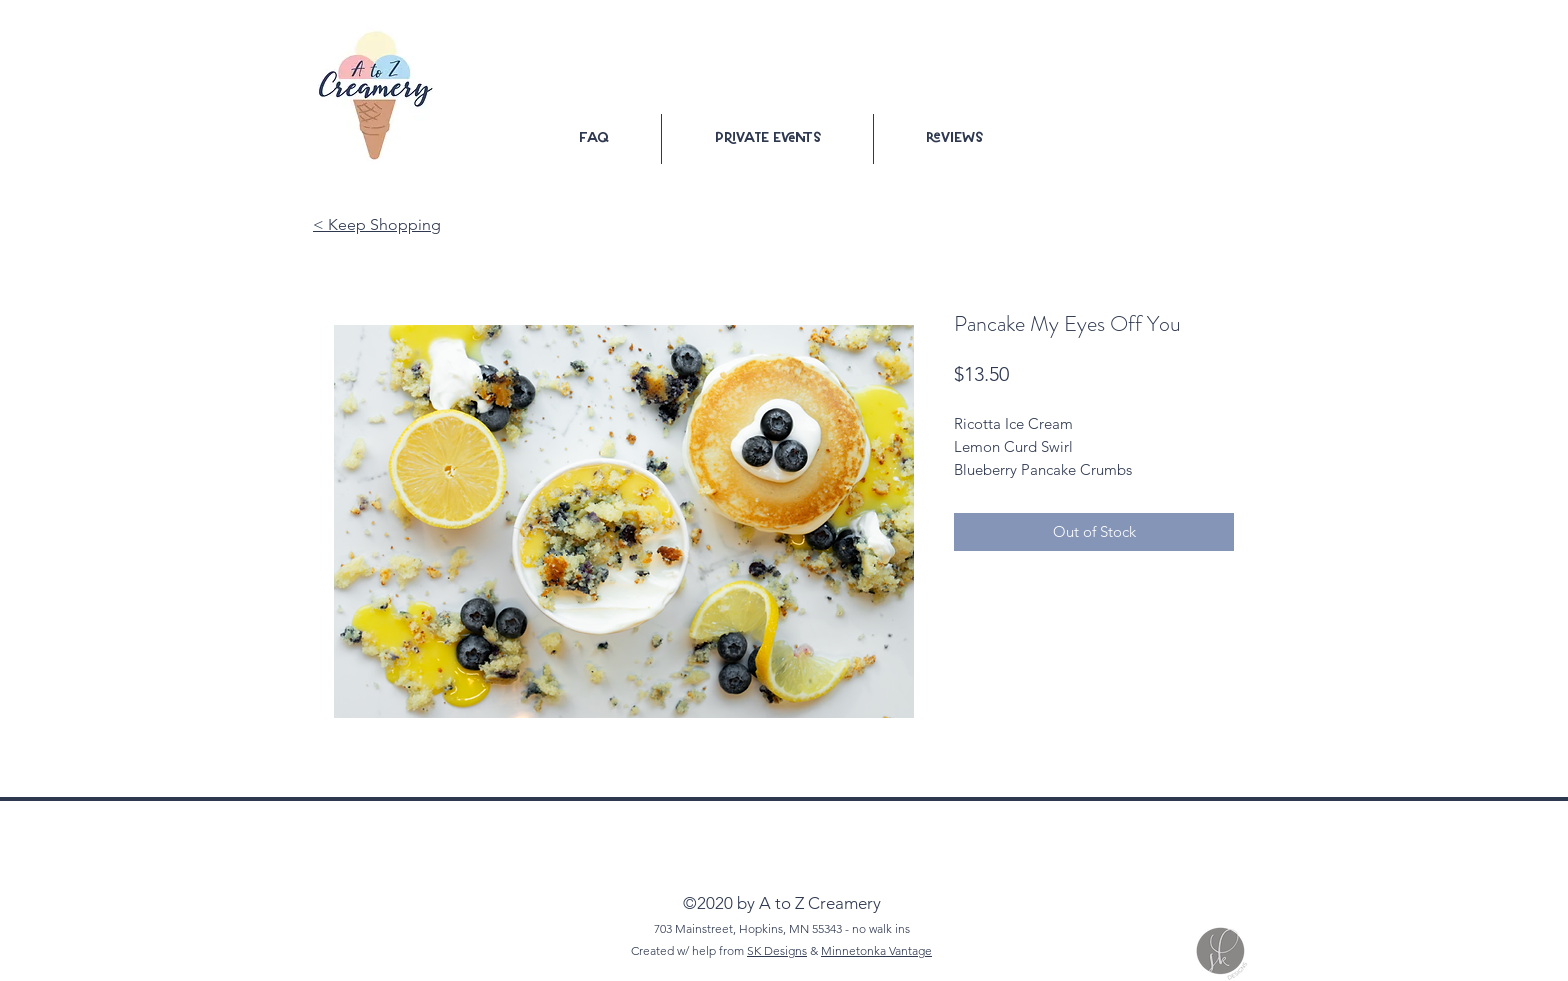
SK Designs (777, 950)
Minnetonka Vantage (876, 950)
